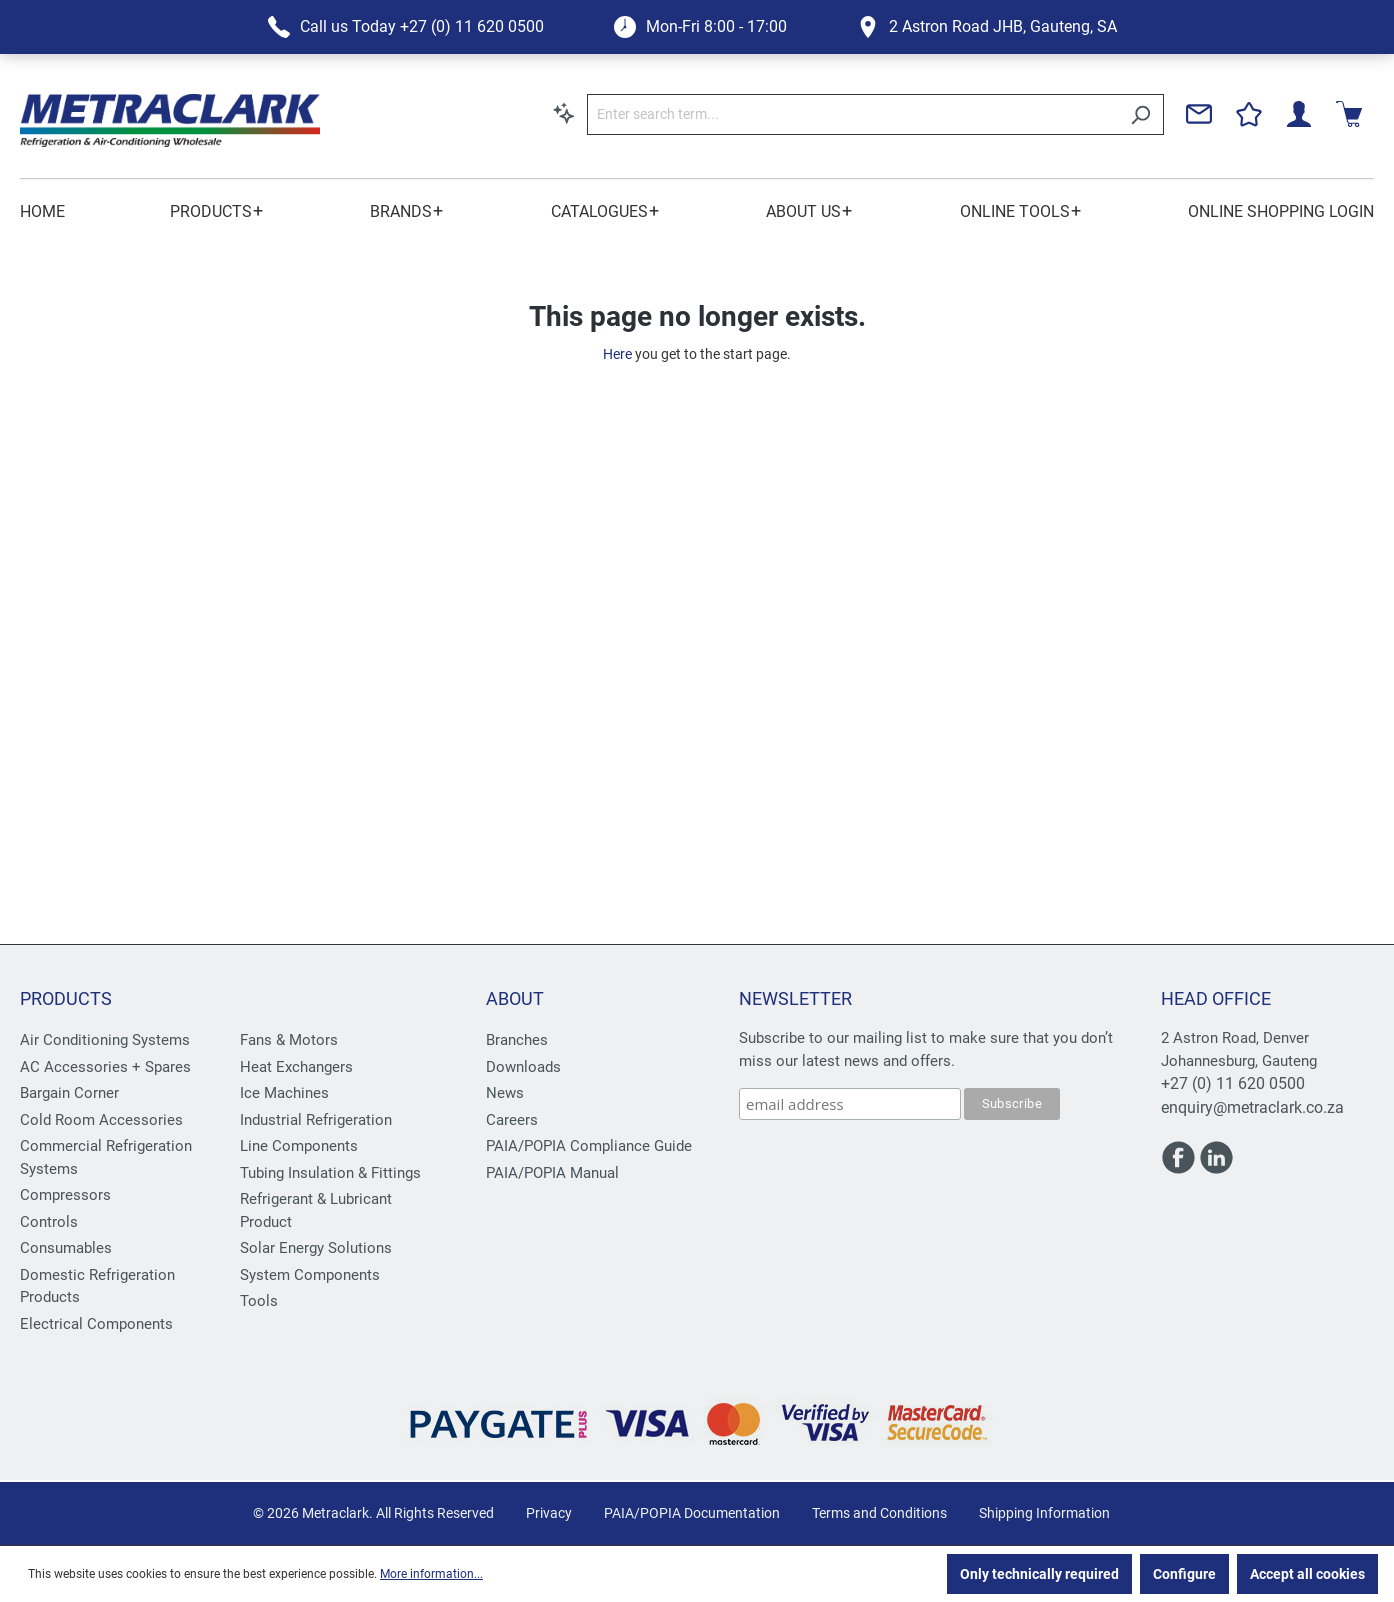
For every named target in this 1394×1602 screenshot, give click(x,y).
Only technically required (1039, 1574)
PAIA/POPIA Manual (552, 1173)
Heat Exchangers (296, 1067)
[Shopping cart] (1349, 114)
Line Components (299, 1146)
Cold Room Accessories (101, 1120)
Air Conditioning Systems (105, 1040)
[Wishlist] (1249, 114)
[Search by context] (564, 113)
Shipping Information (1044, 1513)
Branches (517, 1040)
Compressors (65, 1195)
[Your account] (1299, 114)
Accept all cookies (1307, 1574)
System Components (310, 1275)
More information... (431, 1574)
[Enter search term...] (852, 114)
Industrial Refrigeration (316, 1120)
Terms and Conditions (879, 1513)
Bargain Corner (69, 1093)
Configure (1184, 1574)
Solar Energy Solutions (316, 1248)
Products (66, 998)
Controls (49, 1222)
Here (617, 354)
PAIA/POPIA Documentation (692, 1513)
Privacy (549, 1513)
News (505, 1093)
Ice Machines (284, 1093)
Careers (512, 1120)
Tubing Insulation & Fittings (330, 1173)
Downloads (523, 1067)
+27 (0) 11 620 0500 (1233, 1083)
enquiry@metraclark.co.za (1252, 1107)
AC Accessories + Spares (105, 1067)
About (515, 998)
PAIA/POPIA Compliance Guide (589, 1146)
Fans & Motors (289, 1040)
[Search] (1140, 114)
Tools (259, 1301)
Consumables (66, 1248)
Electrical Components (96, 1324)
